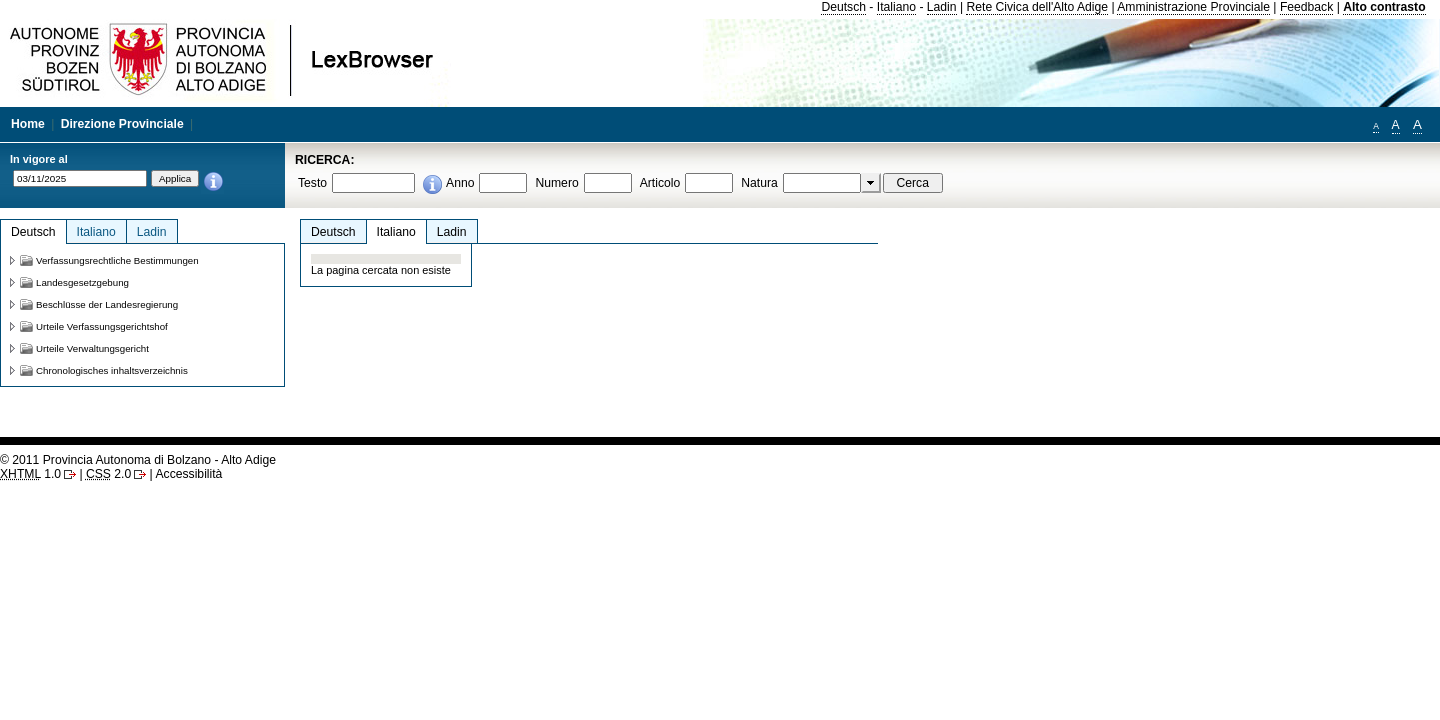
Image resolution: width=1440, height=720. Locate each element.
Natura (759, 183)
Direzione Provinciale (122, 124)
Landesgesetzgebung (82, 282)
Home (28, 124)
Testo (312, 183)
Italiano (896, 7)
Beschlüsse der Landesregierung (107, 304)
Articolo (660, 183)
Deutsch (843, 7)
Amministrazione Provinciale (1193, 7)
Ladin (942, 7)
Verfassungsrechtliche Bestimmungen (117, 260)
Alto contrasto (1384, 7)
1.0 (30, 474)
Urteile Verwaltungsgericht (92, 348)
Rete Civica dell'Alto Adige (1037, 7)
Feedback (1306, 7)
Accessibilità (188, 474)
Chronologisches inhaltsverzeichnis (112, 370)
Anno (460, 183)
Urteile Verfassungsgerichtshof (102, 326)
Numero (556, 183)
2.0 (108, 474)
